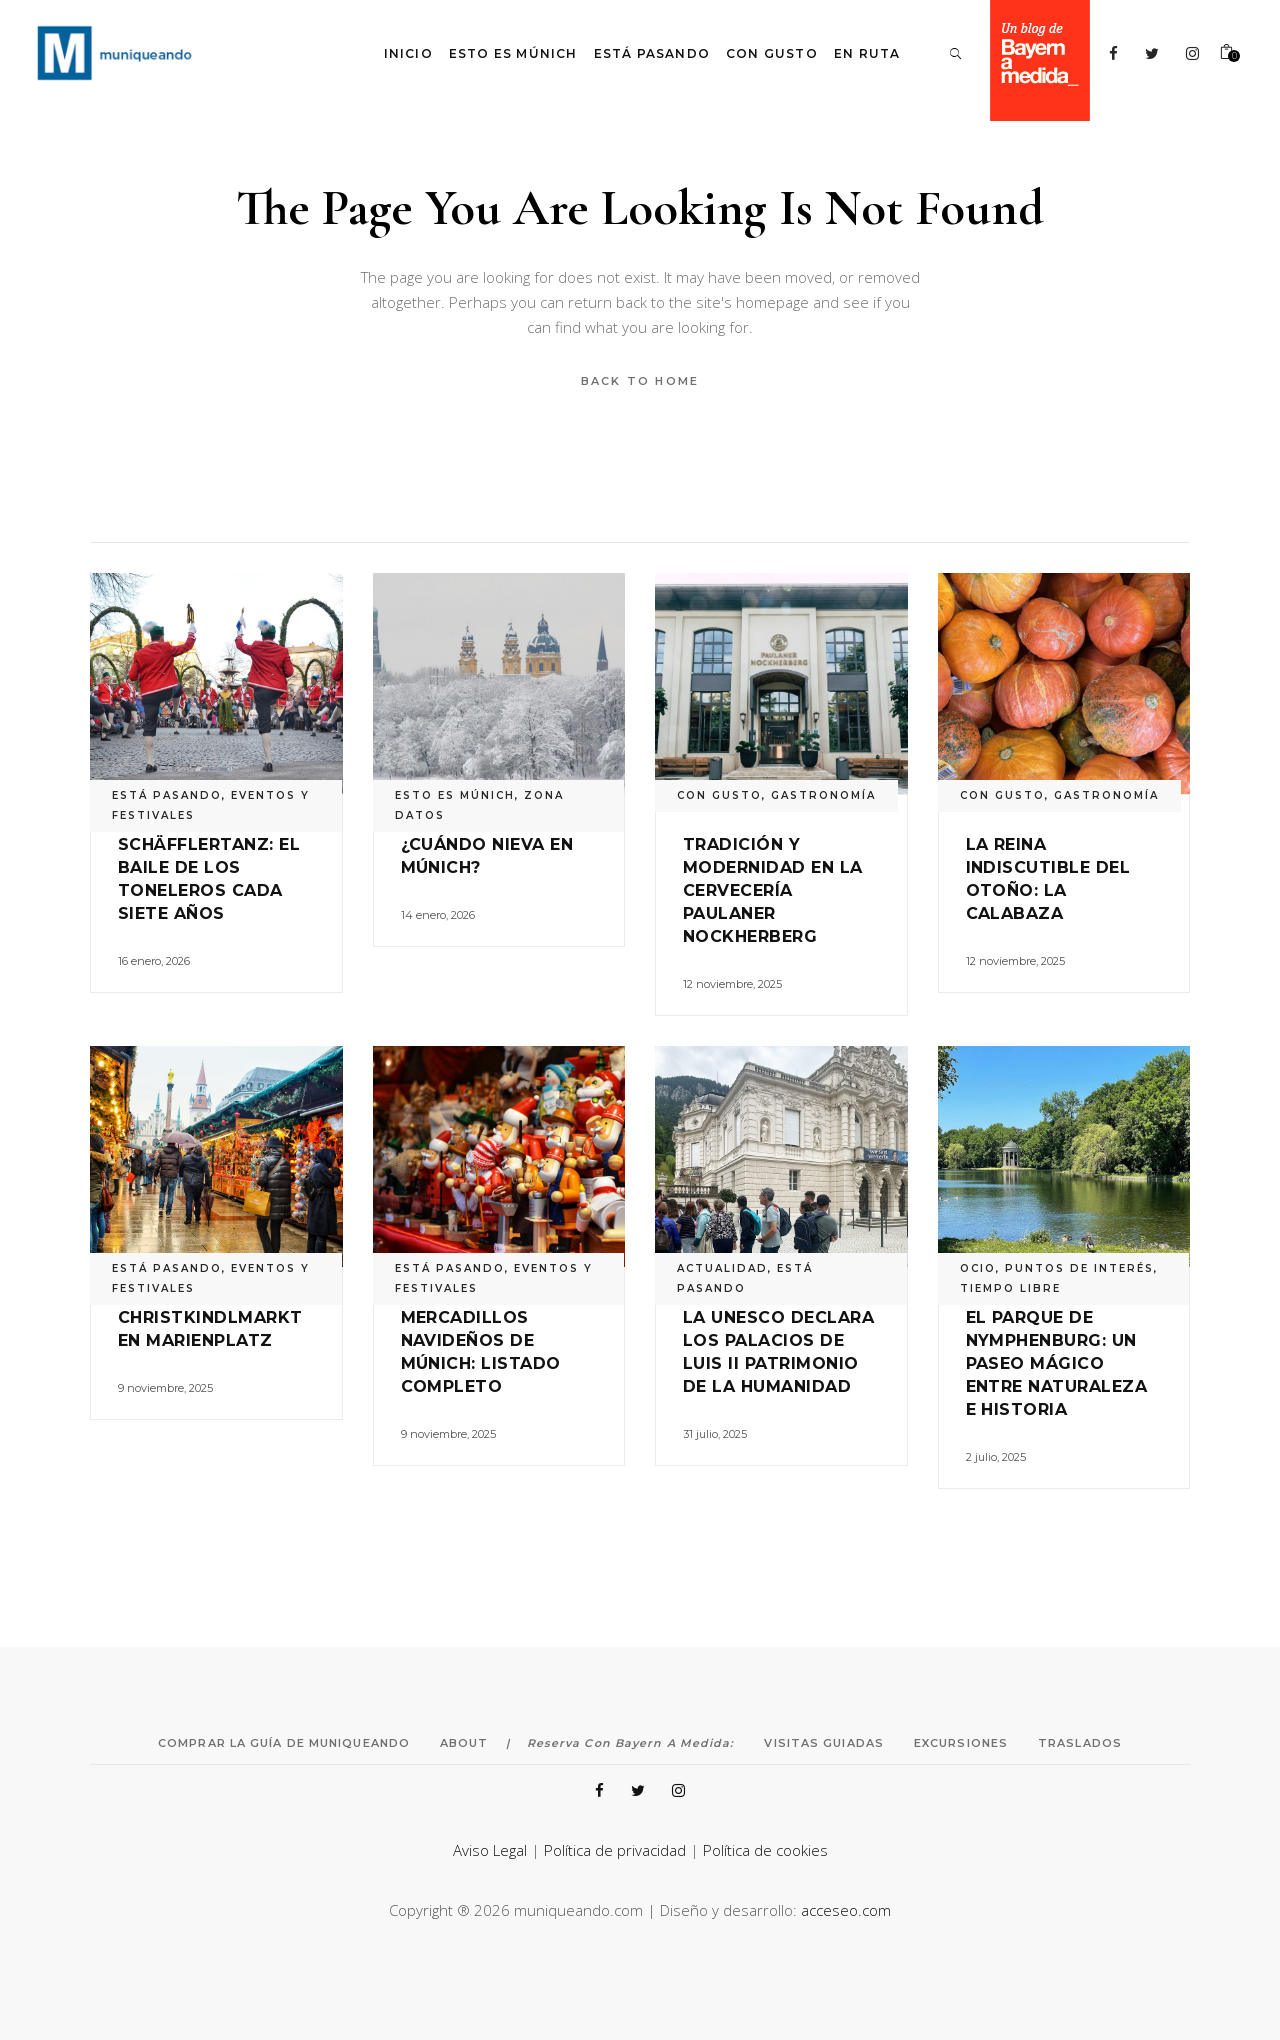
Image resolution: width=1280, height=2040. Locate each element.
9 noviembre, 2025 (165, 1388)
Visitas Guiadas (824, 1743)
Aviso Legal (490, 1850)
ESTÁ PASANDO (167, 795)
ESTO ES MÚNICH (455, 795)
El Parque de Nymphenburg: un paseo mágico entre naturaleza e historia (1057, 1363)
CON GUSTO (719, 795)
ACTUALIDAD (722, 1268)
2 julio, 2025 (996, 1457)
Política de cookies (765, 1850)
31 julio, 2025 (715, 1434)
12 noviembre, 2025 (732, 984)
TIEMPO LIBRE (1010, 1288)
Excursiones (961, 1743)
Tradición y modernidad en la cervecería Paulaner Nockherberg (773, 890)
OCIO (978, 1268)
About (464, 1743)
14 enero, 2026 (438, 915)
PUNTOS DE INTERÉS (1079, 1268)
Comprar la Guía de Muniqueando (284, 1743)
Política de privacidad (615, 1850)
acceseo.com (846, 1910)
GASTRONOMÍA (823, 795)
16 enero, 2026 (154, 961)
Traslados (1080, 1743)
